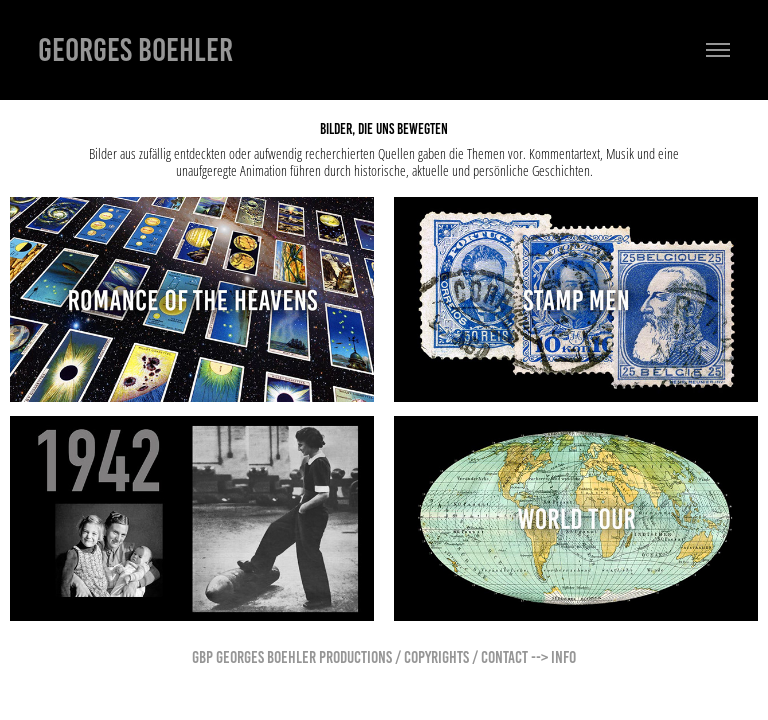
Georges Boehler (135, 50)
